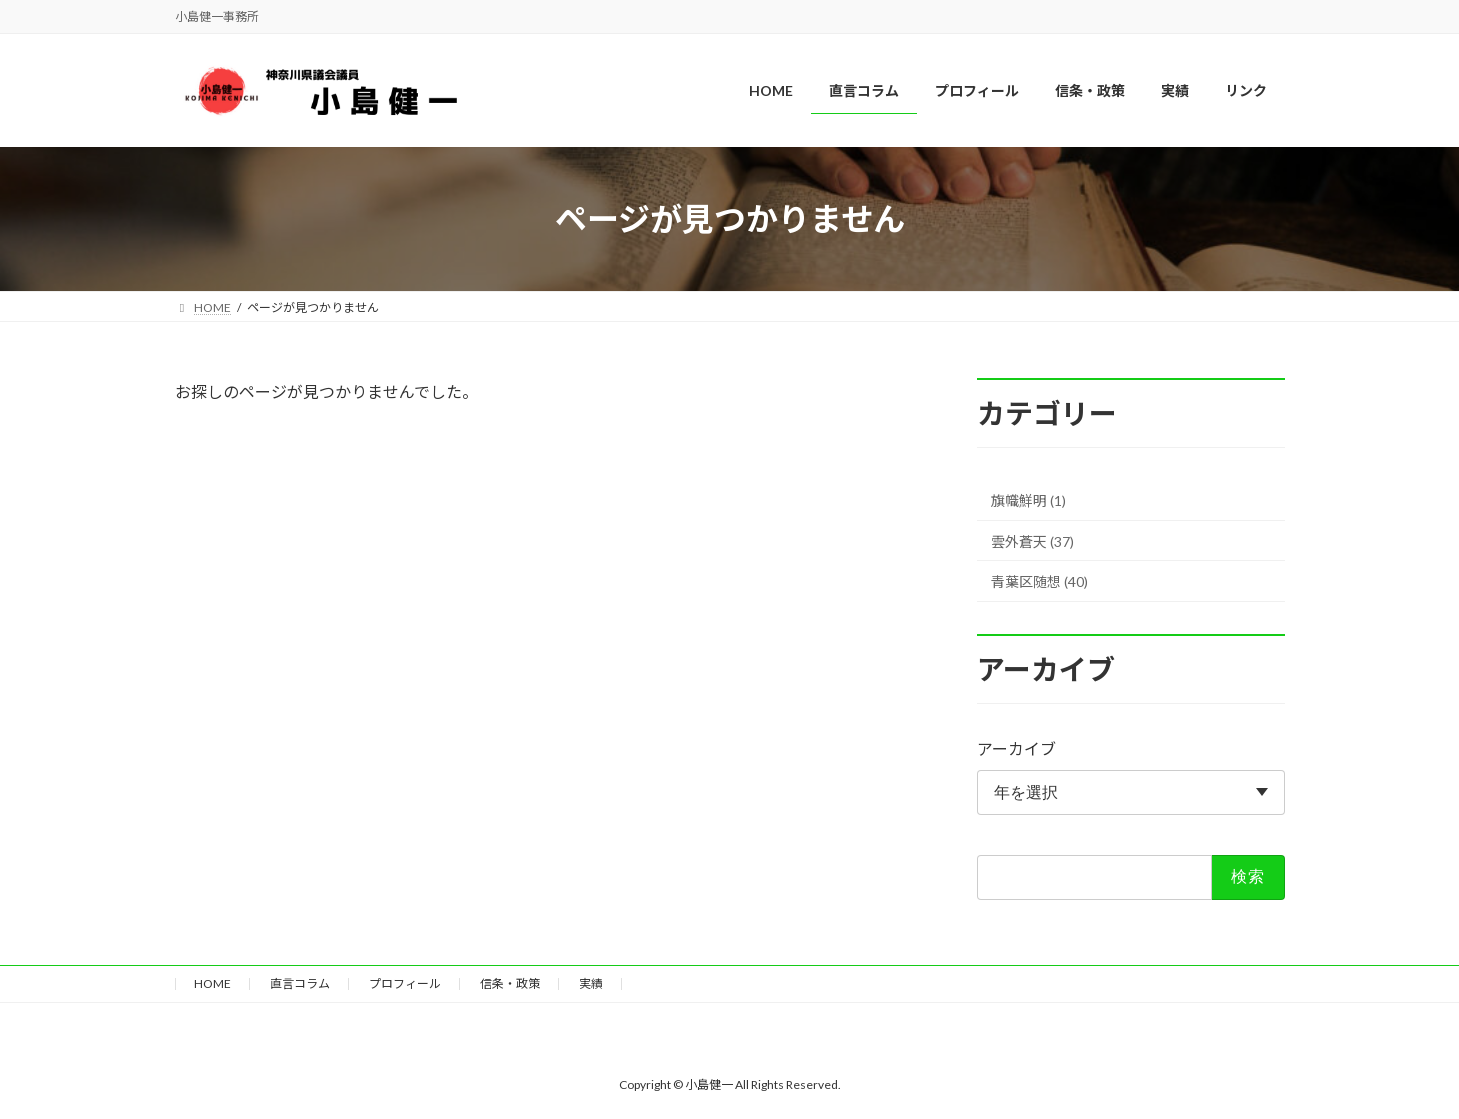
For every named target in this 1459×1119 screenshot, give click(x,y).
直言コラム (300, 983)
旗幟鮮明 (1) (1028, 500)
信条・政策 (510, 983)
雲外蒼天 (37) (1032, 541)
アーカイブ (1016, 749)
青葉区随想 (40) (1039, 582)
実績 (591, 983)
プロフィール (405, 983)
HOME (212, 983)
